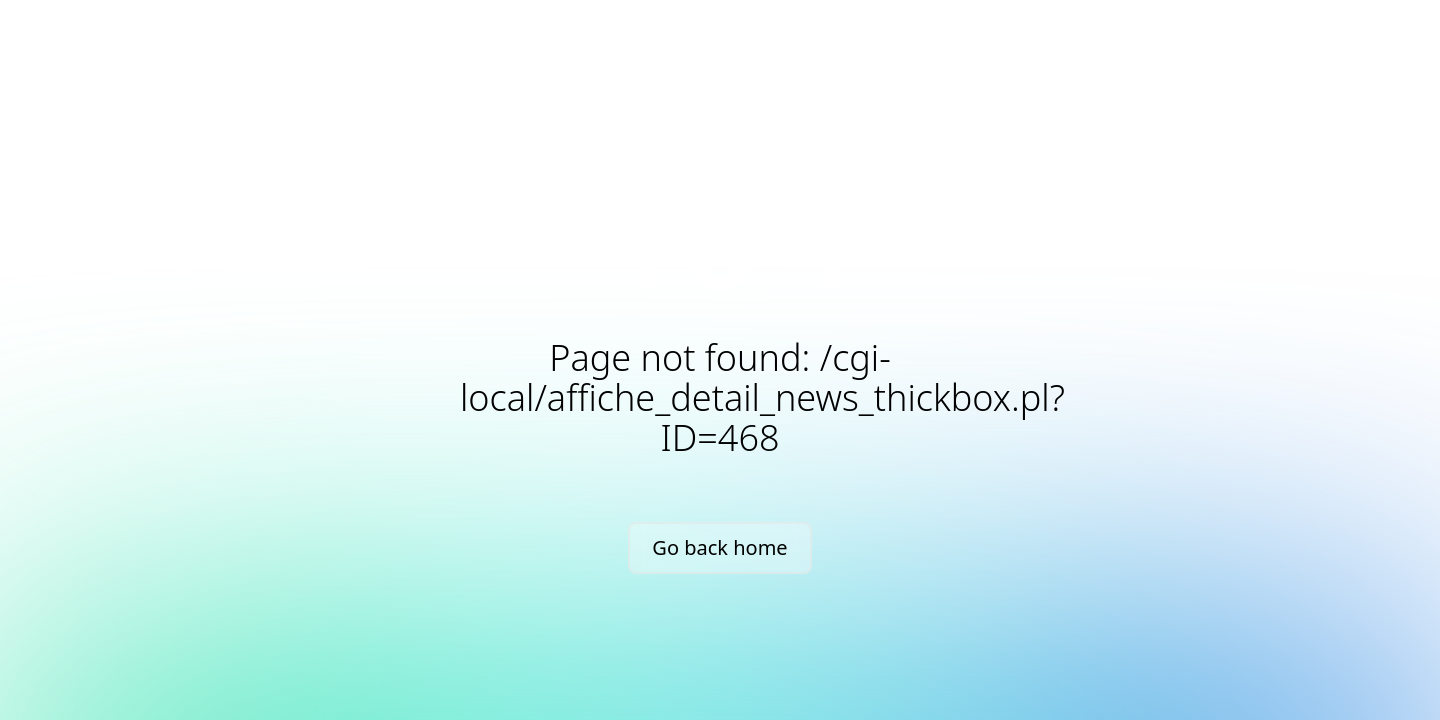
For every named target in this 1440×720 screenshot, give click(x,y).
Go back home (719, 547)
